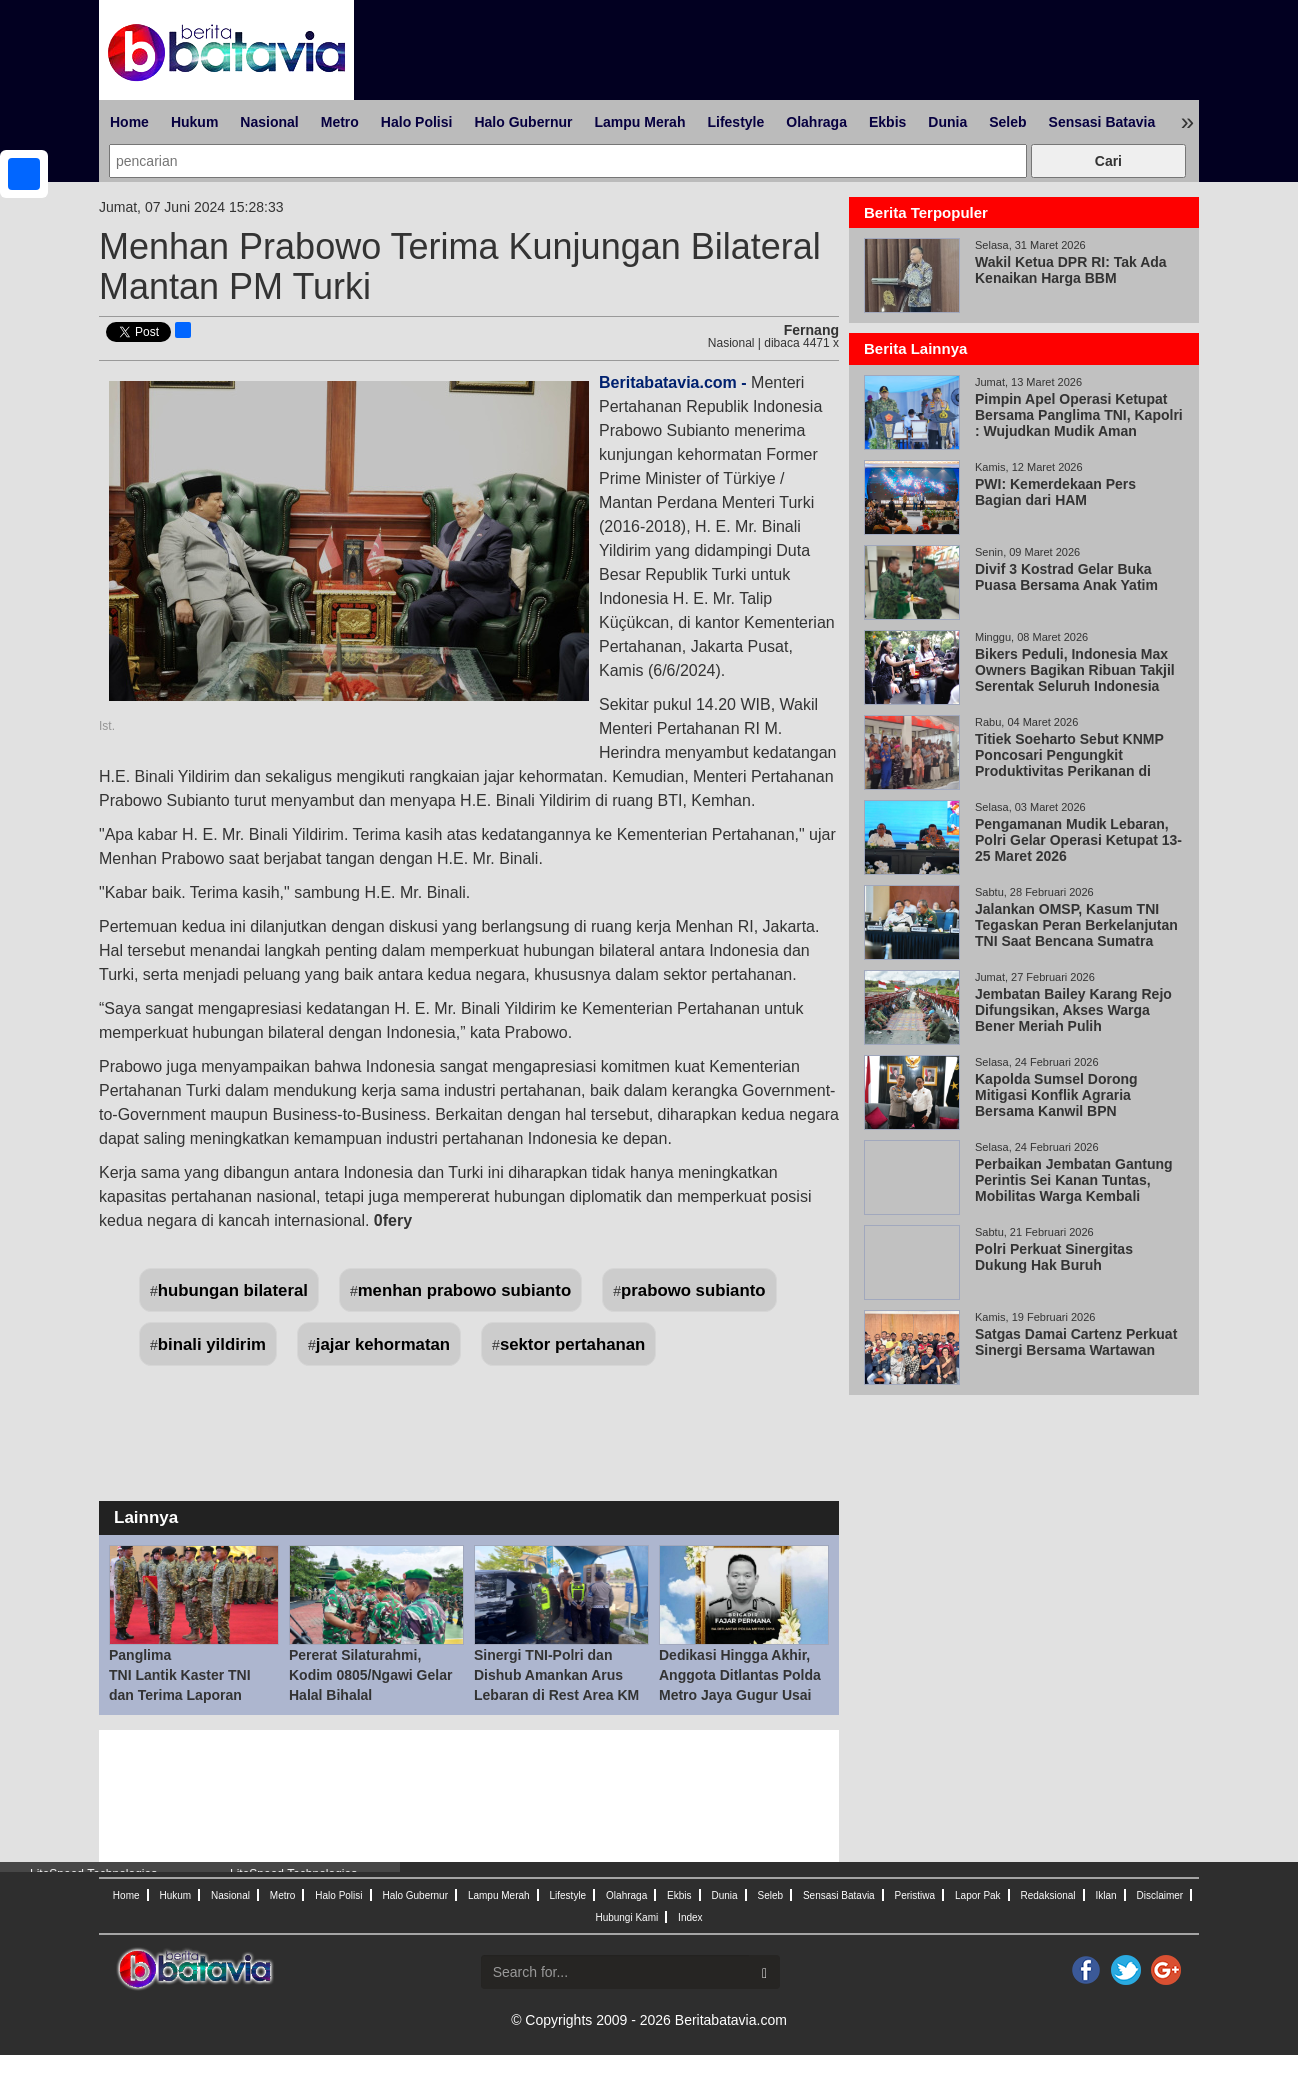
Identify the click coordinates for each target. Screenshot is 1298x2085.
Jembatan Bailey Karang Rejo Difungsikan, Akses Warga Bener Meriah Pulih (1073, 1010)
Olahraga (816, 122)
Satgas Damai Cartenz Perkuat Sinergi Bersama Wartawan (1076, 1342)
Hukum (194, 122)
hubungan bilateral (233, 1290)
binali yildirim (212, 1344)
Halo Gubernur (523, 122)
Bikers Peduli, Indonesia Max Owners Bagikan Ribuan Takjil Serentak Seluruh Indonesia (1075, 670)
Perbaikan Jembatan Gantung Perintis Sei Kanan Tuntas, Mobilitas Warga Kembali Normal (1074, 1188)
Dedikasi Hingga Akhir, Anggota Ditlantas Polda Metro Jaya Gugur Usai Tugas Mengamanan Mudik (740, 1695)
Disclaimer (1159, 1895)
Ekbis (887, 122)
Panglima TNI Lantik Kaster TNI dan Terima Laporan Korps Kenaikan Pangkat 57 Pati (191, 1695)
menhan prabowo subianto (465, 1290)
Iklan (1105, 1895)
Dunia (947, 122)
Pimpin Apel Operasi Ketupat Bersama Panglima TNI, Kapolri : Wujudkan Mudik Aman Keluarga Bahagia (1079, 423)
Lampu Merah (639, 122)
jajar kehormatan (383, 1344)
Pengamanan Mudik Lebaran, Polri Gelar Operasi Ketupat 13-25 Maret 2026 (1078, 840)
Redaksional (1048, 1895)
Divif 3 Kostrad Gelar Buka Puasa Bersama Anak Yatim (1066, 577)
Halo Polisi (417, 122)
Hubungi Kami (626, 1917)
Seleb (1007, 122)
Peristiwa (915, 1895)
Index (690, 1917)
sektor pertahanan (572, 1344)
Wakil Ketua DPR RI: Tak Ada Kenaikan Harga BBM (1071, 270)
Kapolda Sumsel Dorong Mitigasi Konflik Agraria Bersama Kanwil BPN (1056, 1095)
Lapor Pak (978, 1895)
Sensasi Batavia (1102, 122)
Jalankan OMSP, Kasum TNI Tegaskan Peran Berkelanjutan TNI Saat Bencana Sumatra (1076, 925)
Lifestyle (735, 122)
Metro (340, 122)
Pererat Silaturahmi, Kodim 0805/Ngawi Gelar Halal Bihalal (370, 1675)
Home (129, 122)
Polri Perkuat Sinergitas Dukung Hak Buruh (1054, 1257)
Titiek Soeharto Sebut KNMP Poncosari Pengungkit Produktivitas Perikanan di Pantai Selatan (1069, 763)
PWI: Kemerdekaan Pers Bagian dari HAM (1055, 492)
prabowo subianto (693, 1290)
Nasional (269, 122)
